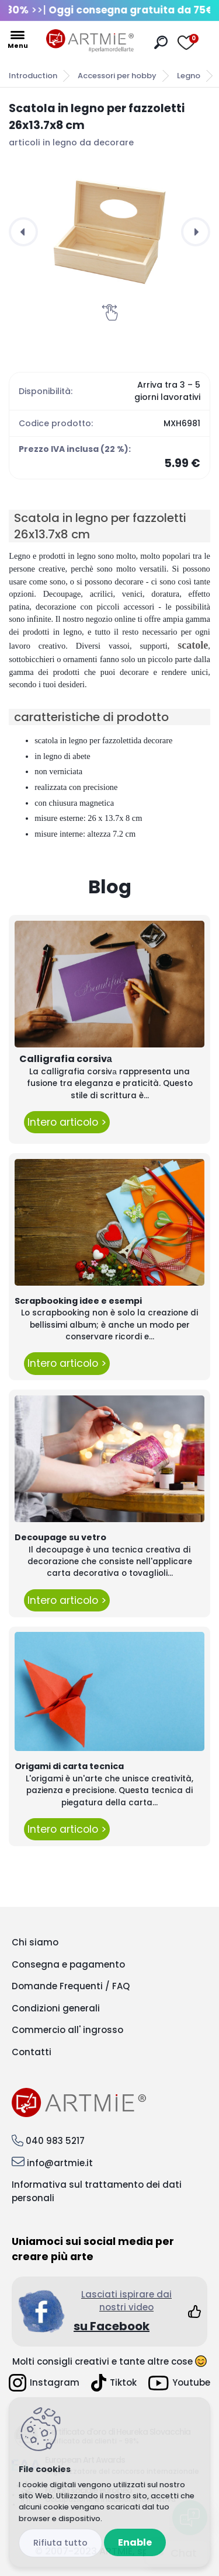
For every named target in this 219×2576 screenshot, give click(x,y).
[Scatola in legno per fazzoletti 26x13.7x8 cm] (109, 231)
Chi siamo (35, 1942)
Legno (188, 75)
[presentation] (23, 231)
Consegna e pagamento (68, 1964)
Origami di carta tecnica (69, 1766)
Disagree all (60, 2543)
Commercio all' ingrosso (67, 2030)
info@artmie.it (60, 2163)
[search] (161, 42)
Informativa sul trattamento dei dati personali (97, 2191)
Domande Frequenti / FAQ (71, 1986)
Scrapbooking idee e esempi (78, 1301)
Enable (135, 2542)
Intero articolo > (66, 1122)
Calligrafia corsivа (65, 1059)
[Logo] (90, 41)
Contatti (31, 2052)
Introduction (33, 75)
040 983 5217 (55, 2141)
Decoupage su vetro (60, 1537)
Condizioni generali (56, 2008)
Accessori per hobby (117, 75)
